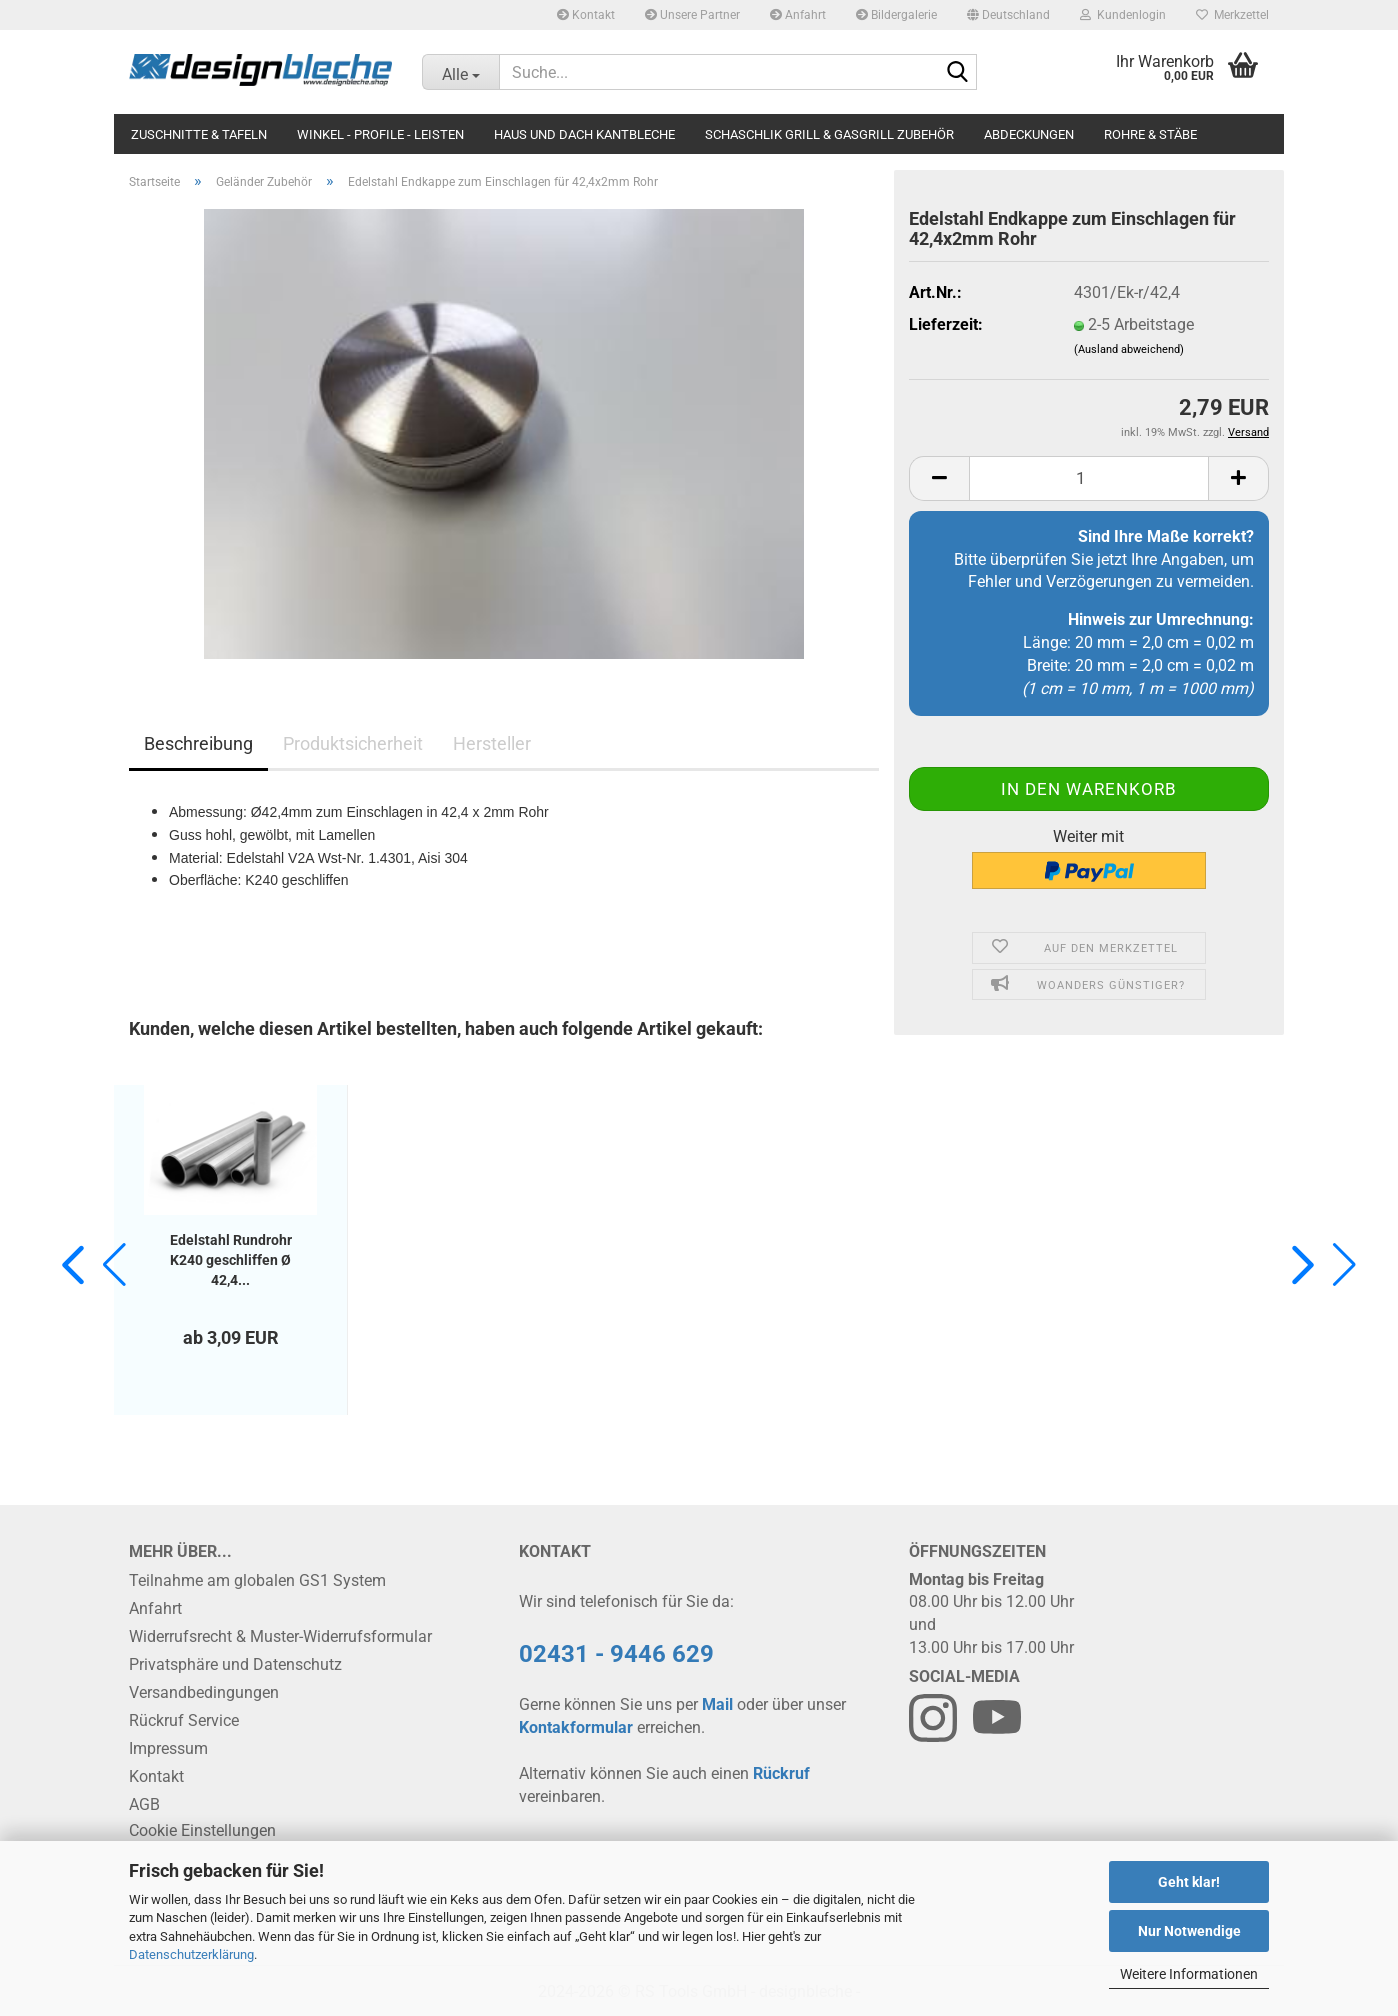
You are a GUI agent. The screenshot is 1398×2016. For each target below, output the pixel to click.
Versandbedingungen (204, 1692)
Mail (717, 1704)
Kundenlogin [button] (1123, 15)
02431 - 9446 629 (616, 1654)
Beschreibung (198, 743)
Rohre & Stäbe (1150, 134)
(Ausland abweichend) (1129, 349)
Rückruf (781, 1773)
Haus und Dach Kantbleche (584, 134)
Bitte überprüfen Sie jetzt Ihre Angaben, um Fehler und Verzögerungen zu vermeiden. (1104, 559)
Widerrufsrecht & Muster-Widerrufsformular (280, 1636)
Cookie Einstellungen (202, 1830)
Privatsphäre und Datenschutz (235, 1664)
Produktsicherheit (353, 743)
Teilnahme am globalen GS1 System (257, 1580)
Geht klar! (1189, 1882)
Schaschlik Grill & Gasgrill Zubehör (829, 134)
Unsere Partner (692, 15)
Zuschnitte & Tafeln (199, 134)
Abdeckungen (1029, 134)
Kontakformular (576, 1727)
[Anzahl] (1089, 478)
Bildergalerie (896, 15)
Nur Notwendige (1189, 1931)
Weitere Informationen (1189, 1974)
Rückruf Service (184, 1720)
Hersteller (492, 743)
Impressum (168, 1748)
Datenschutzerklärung (191, 1954)
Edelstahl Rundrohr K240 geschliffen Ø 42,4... (231, 1260)
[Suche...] (460, 72)
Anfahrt (798, 15)
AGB (144, 1804)
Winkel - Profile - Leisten (380, 134)
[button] (1008, 15)
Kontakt (586, 15)
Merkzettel (1232, 15)
